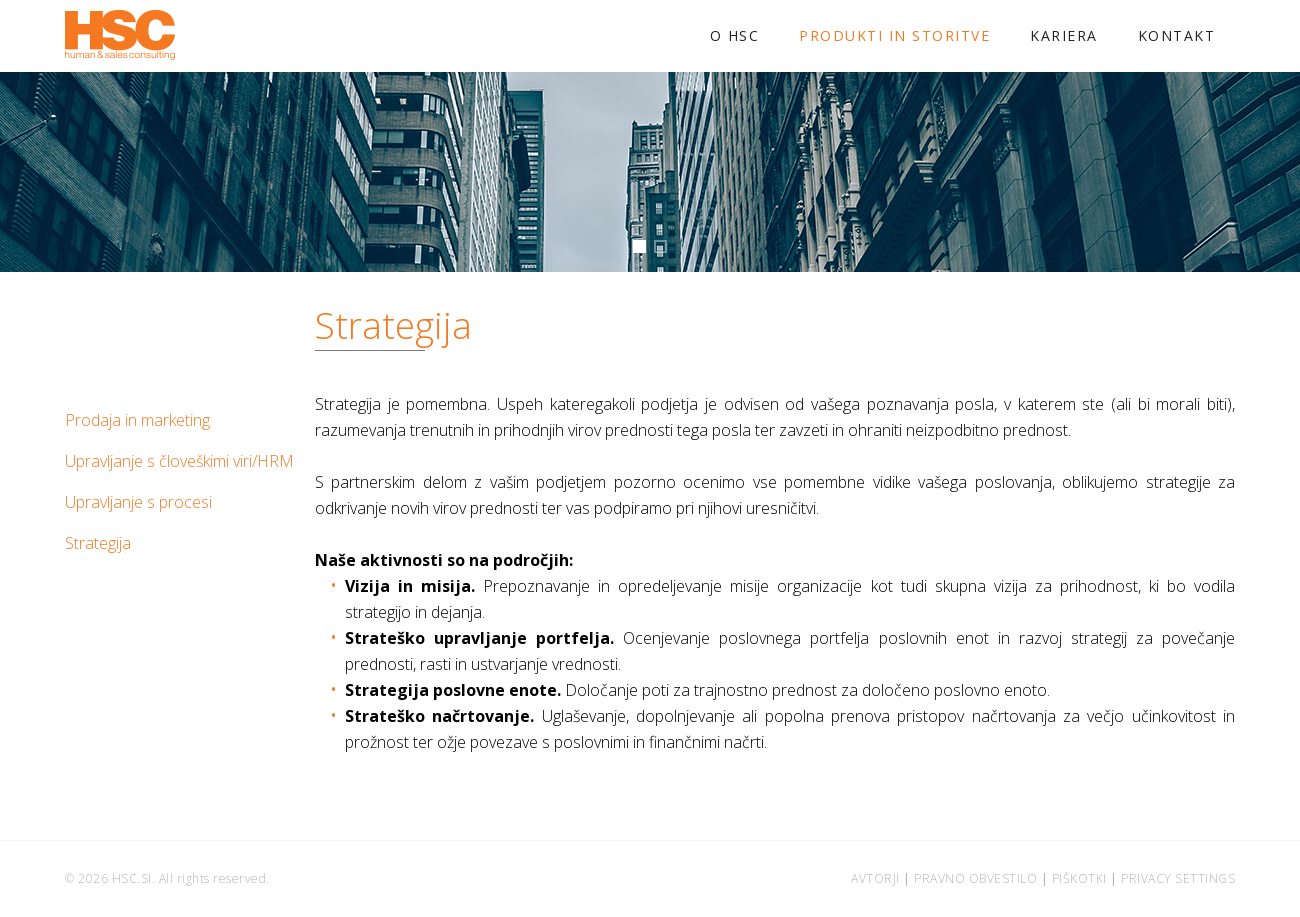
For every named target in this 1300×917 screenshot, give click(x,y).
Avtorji (875, 878)
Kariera (1064, 35)
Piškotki (1079, 878)
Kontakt (1177, 35)
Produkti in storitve (894, 35)
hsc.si (132, 878)
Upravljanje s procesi (138, 502)
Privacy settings (1178, 878)
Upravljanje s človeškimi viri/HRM (179, 461)
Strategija (98, 543)
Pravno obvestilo (975, 878)
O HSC (735, 35)
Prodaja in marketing (137, 420)
